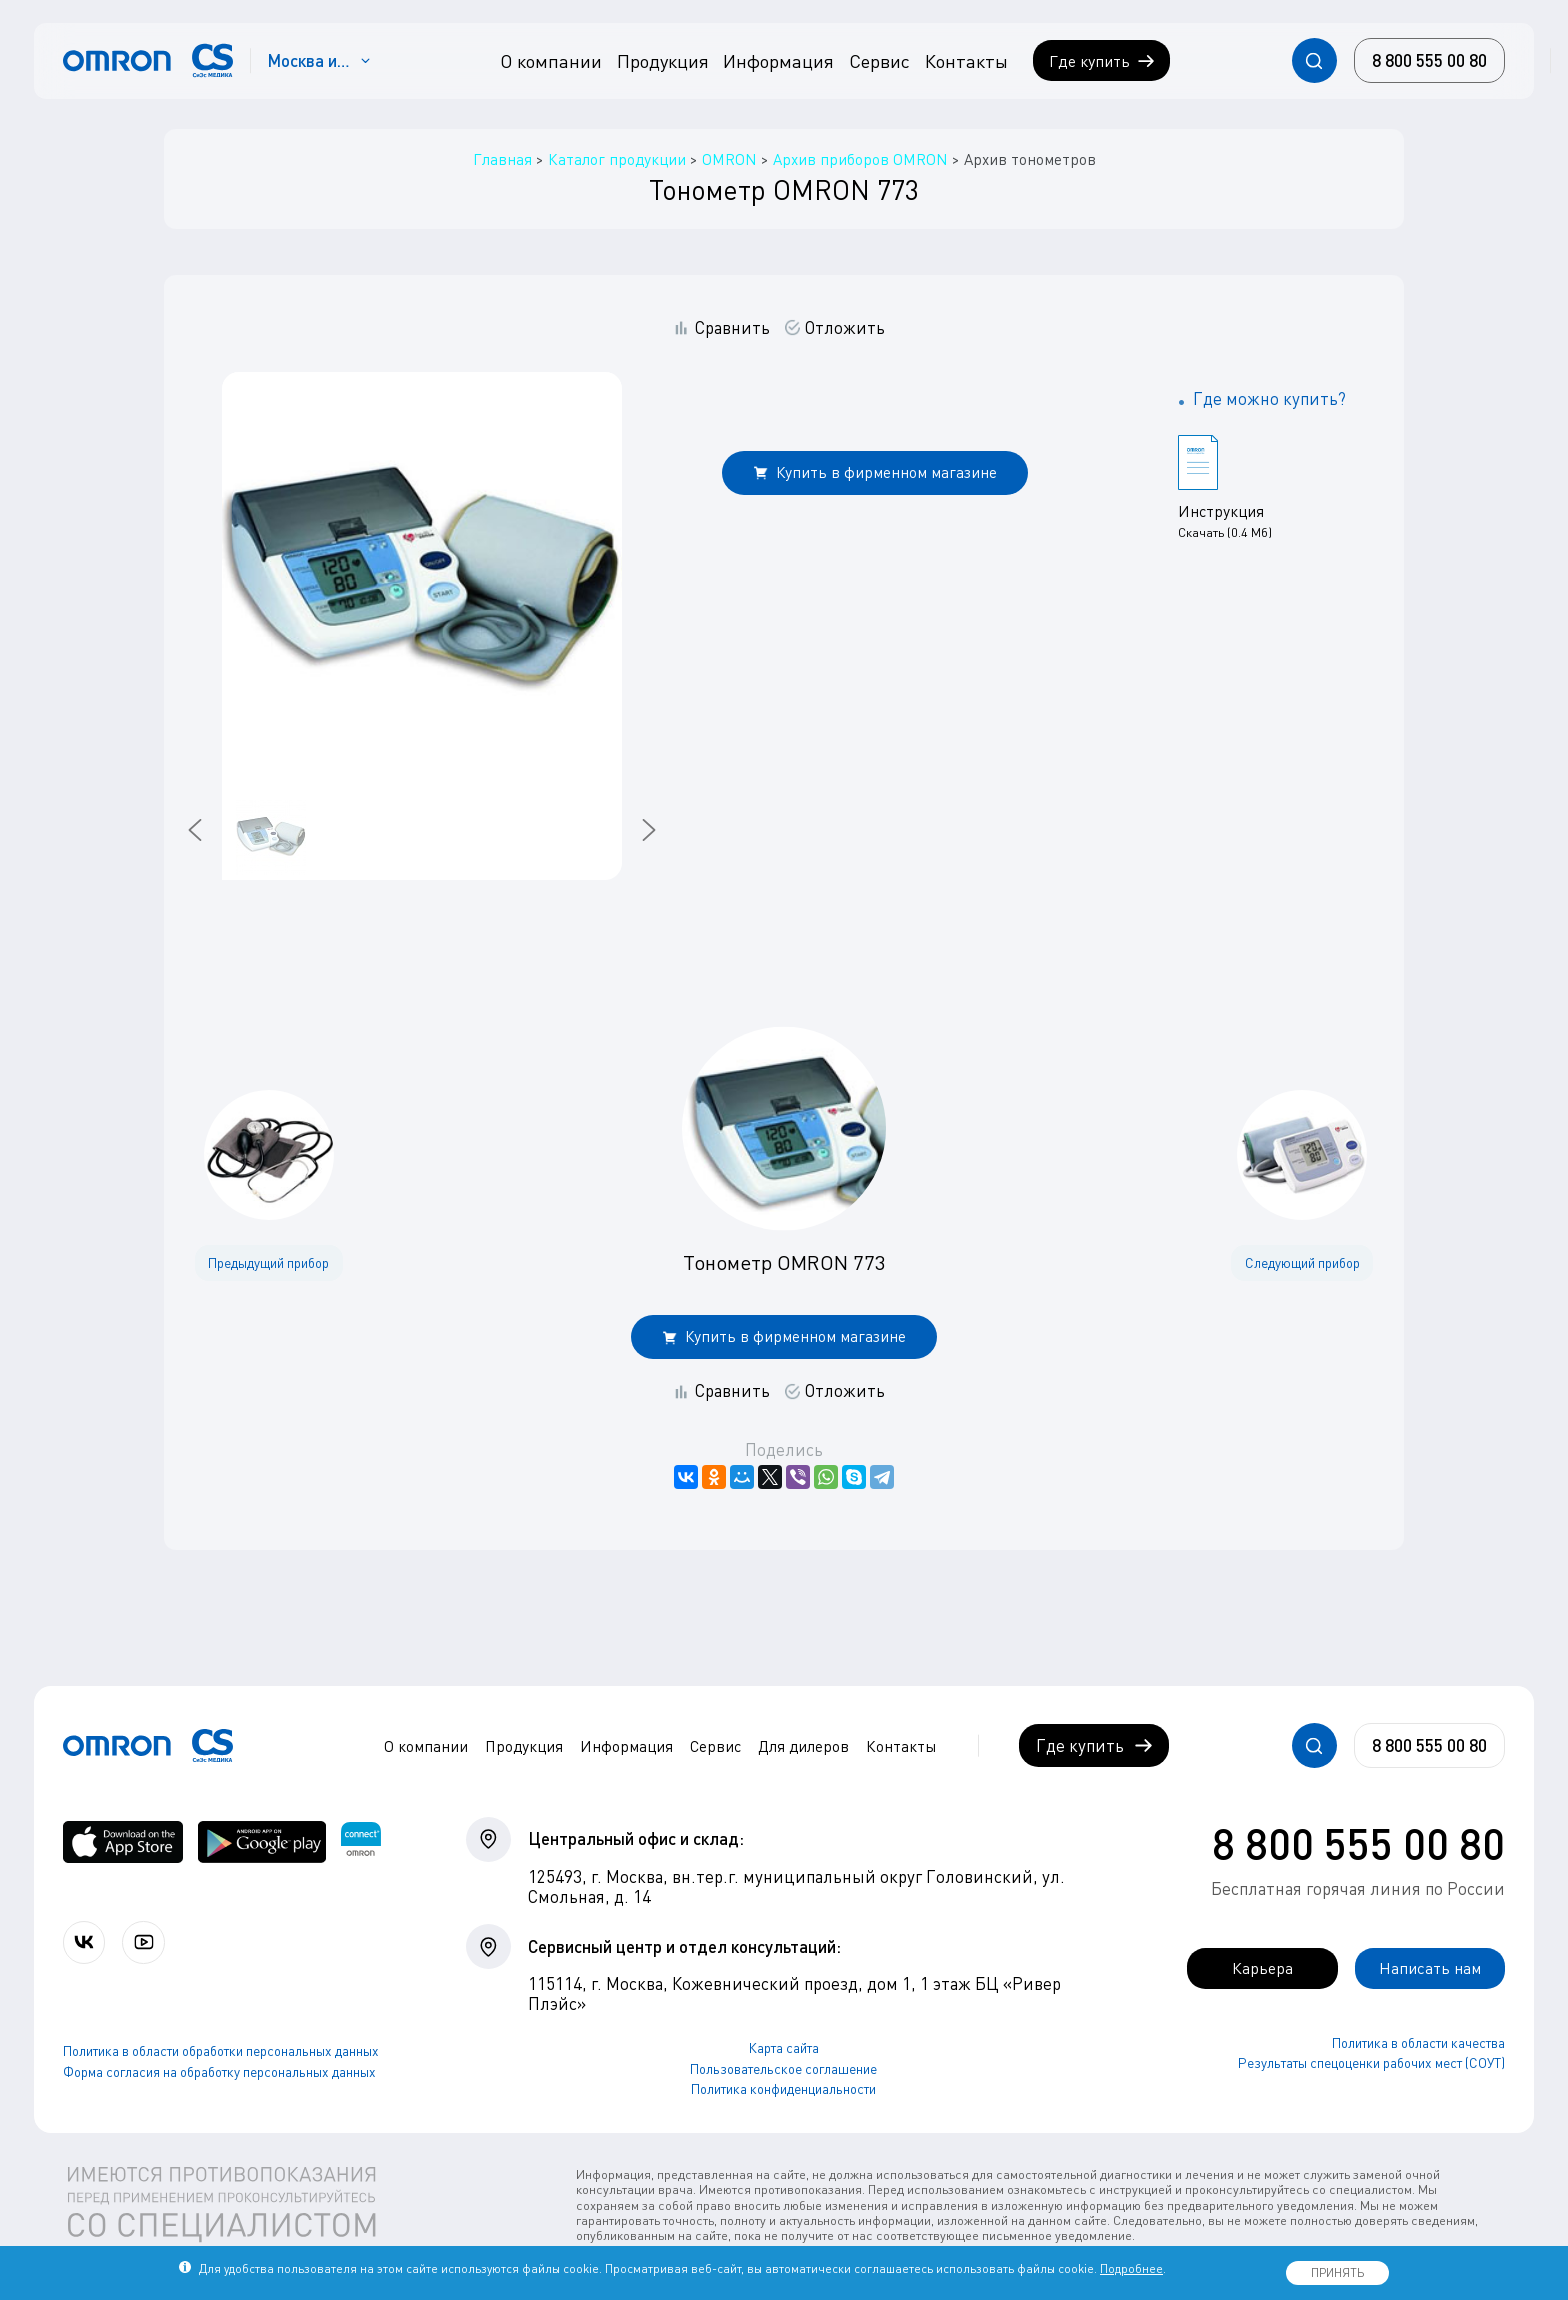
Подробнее (1131, 2268)
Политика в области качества (1418, 2043)
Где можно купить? (1269, 398)
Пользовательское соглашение (783, 2069)
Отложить (845, 328)
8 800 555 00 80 (1358, 1843)
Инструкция (1221, 511)
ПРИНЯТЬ (1337, 2272)
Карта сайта (784, 2048)
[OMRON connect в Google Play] (262, 1842)
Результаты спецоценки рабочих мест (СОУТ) (1371, 2064)
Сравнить (732, 328)
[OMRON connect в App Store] (123, 1842)
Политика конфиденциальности (783, 2089)
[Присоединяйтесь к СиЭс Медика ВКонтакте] (85, 1942)
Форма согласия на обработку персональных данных (219, 2073)
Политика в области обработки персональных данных (221, 2052)
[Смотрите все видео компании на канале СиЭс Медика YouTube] (147, 1942)
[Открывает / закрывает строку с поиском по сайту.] (1314, 60)
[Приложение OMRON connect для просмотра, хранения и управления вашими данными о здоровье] (361, 1842)
